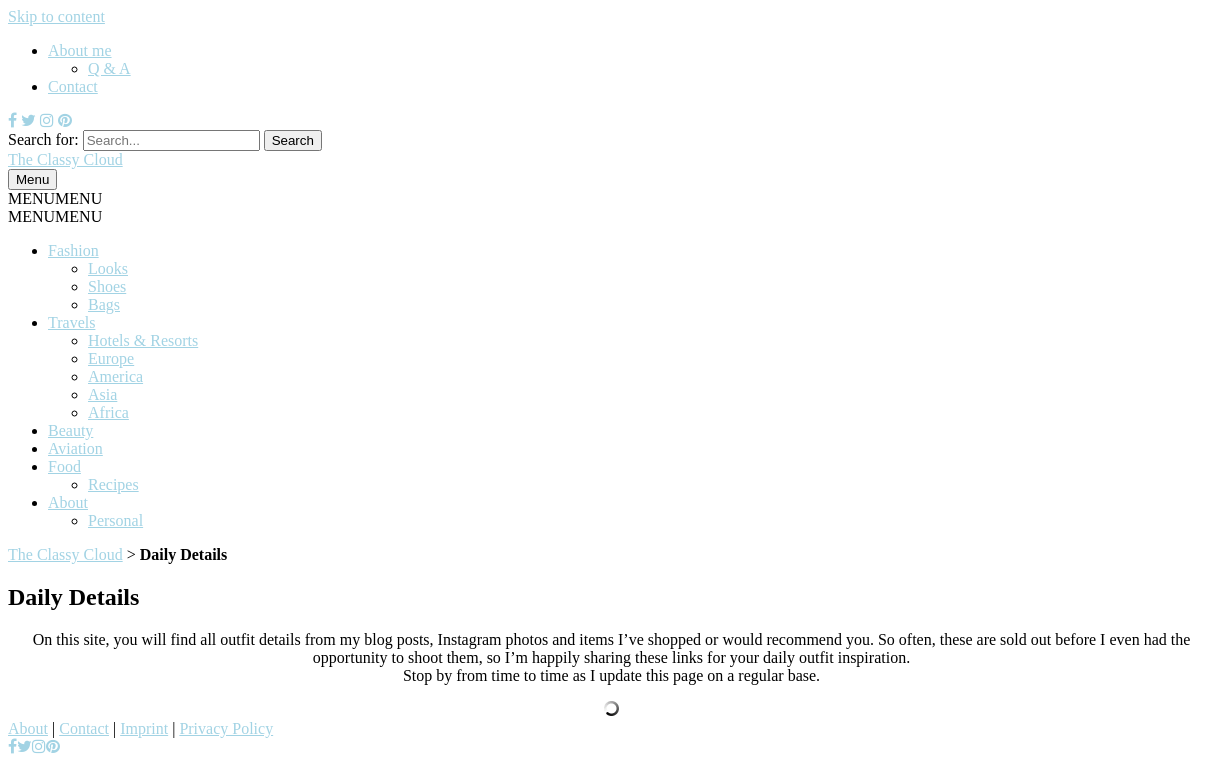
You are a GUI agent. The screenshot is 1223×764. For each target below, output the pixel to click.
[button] (55, 198)
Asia (102, 394)
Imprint (144, 728)
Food (64, 466)
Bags (104, 304)
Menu (32, 179)
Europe (111, 358)
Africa (108, 412)
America (115, 376)
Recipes (113, 484)
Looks (108, 268)
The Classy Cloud (65, 554)
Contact (73, 86)
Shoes (107, 286)
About (68, 502)
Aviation (75, 448)
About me (80, 50)
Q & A (109, 68)
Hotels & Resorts (143, 340)
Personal (115, 520)
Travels (71, 322)
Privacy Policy (226, 728)
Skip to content (56, 16)
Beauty (70, 430)
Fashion (73, 250)
